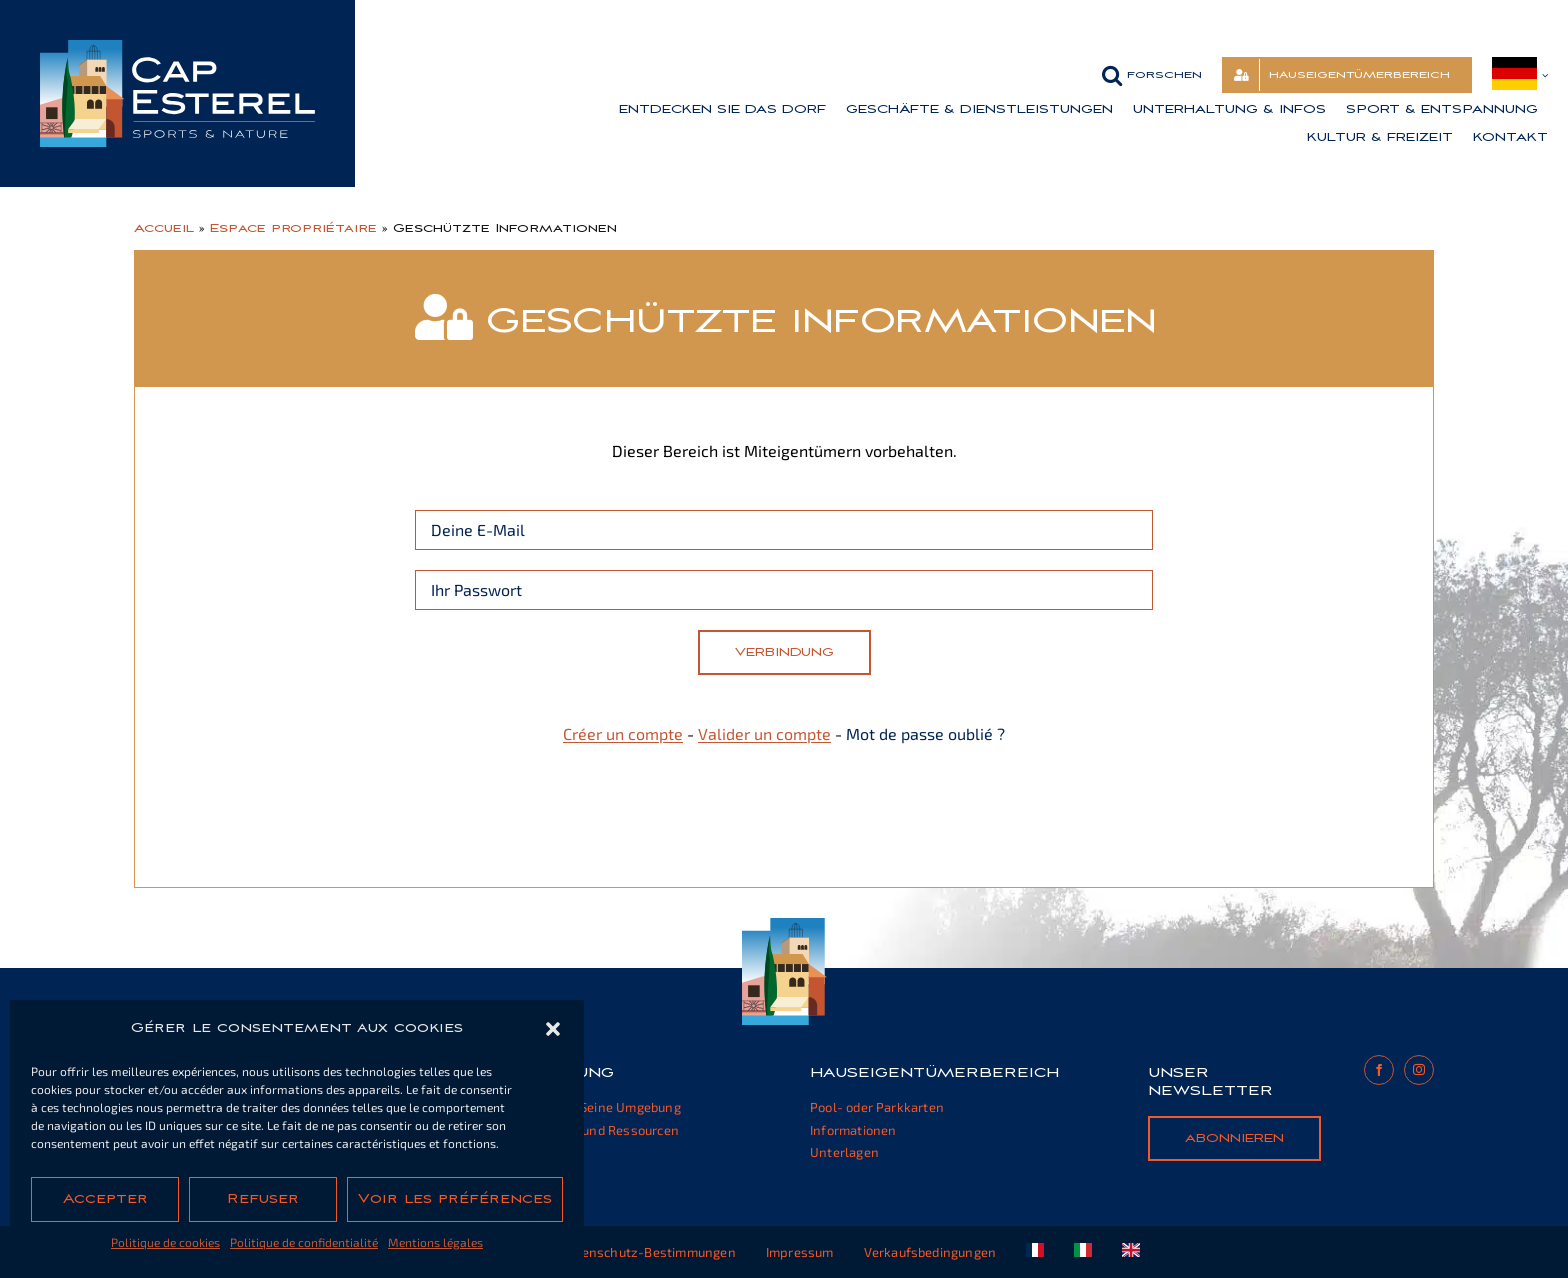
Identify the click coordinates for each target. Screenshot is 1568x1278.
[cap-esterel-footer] (784, 925)
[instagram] (1419, 1070)
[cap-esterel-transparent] (177, 47)
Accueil (164, 228)
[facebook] (1379, 1070)
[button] (553, 1029)
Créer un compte (623, 733)
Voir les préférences (455, 1199)
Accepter (105, 1199)
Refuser (263, 1199)
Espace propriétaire (293, 228)
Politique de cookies (165, 1242)
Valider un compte (764, 733)
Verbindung (784, 652)
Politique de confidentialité (304, 1242)
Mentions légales (435, 1242)
